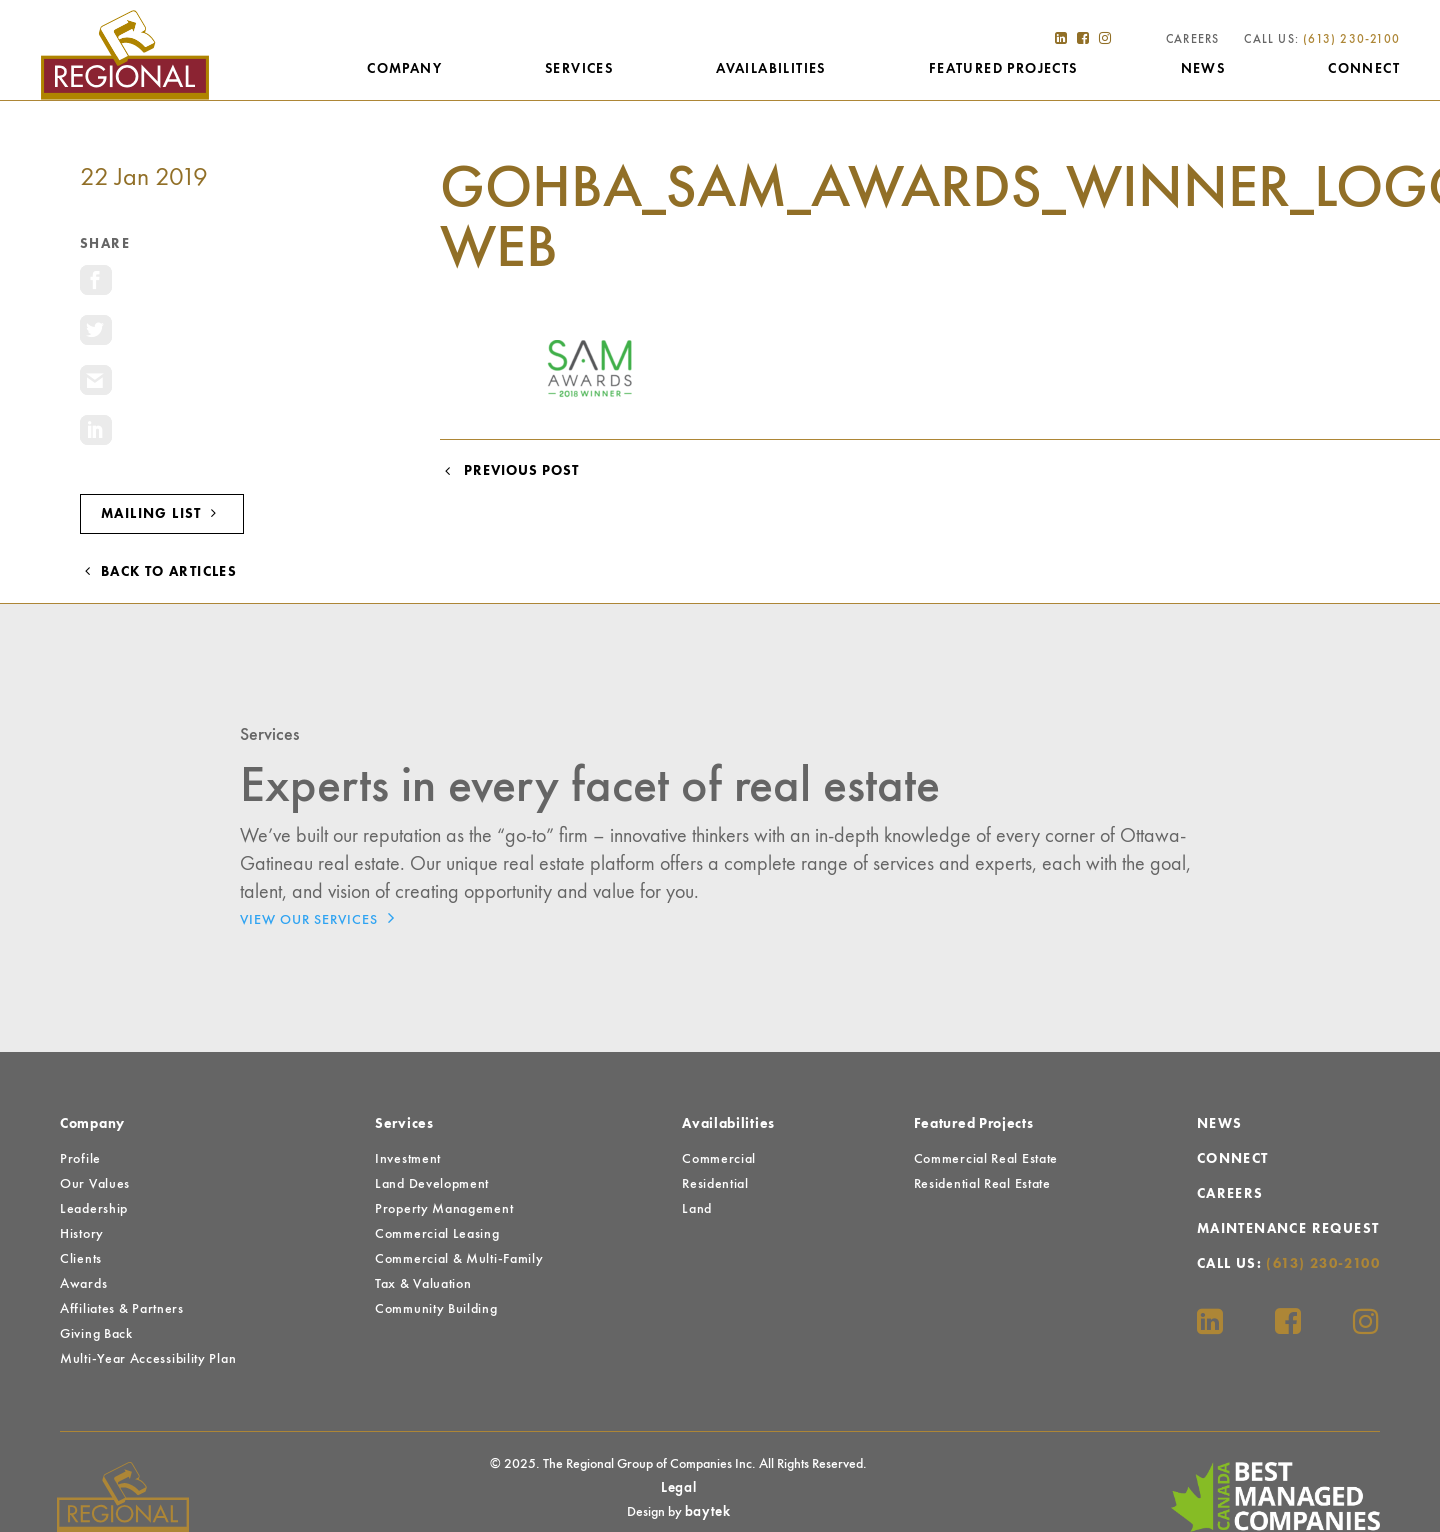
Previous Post (509, 471)
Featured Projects (1003, 69)
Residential (715, 1184)
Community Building (436, 1309)
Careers (1192, 40)
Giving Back (96, 1334)
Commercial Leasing (437, 1234)
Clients (81, 1259)
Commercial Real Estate (986, 1159)
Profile (80, 1159)
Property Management (444, 1209)
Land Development (432, 1184)
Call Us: (1322, 40)
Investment (408, 1159)
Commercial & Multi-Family (459, 1259)
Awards (83, 1284)
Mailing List (162, 513)
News (1203, 69)
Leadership (94, 1209)
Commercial (719, 1159)
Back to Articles (158, 572)
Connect (1364, 69)
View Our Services (322, 918)
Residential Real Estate (982, 1184)
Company (404, 69)
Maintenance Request (1288, 1229)
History (82, 1234)
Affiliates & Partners (122, 1309)
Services (579, 69)
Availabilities (771, 69)
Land (697, 1209)
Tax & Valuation (423, 1284)
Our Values (95, 1184)
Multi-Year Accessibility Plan (148, 1359)
